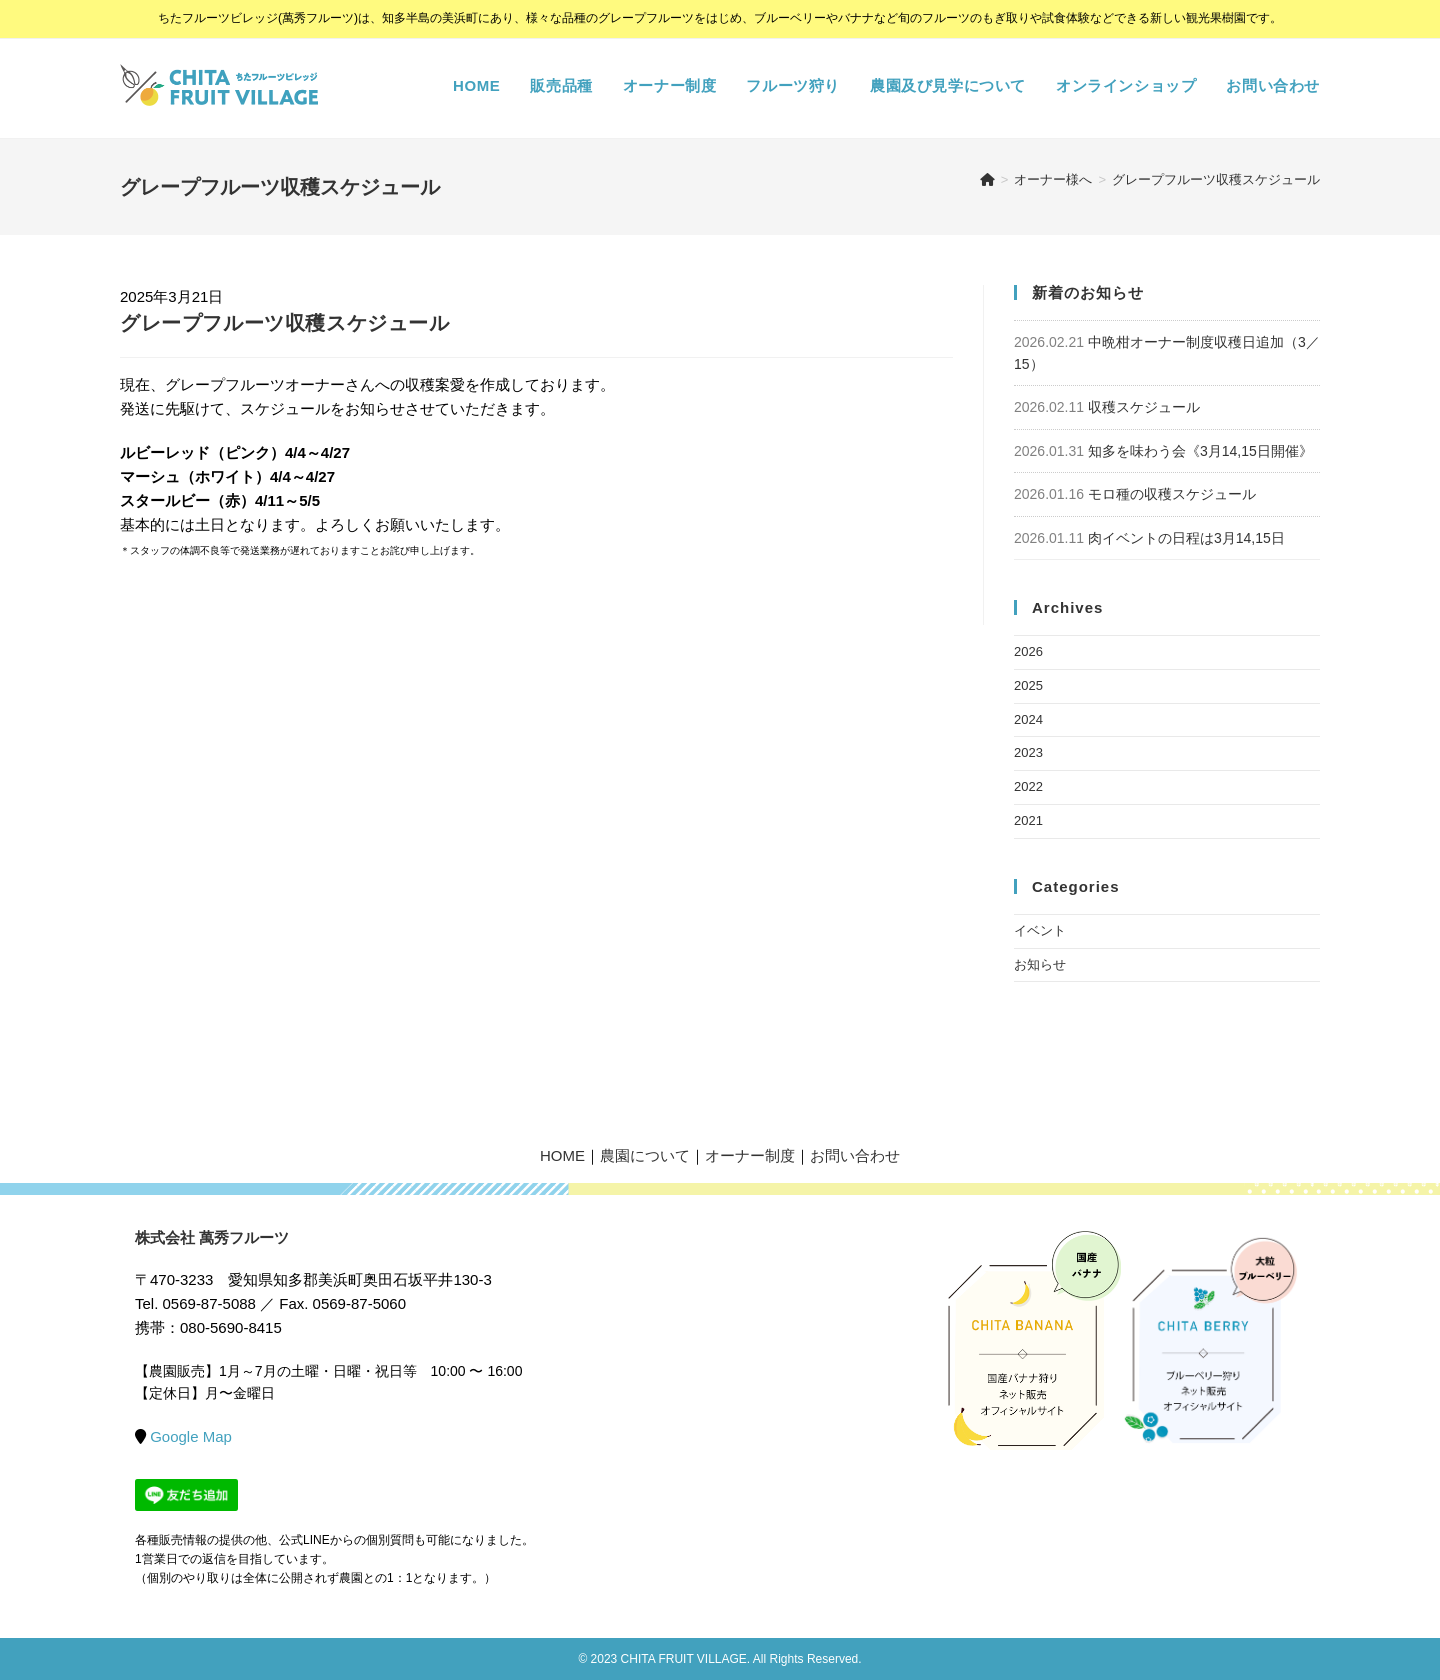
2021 (1028, 820)
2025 (1028, 685)
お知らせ (1040, 964)
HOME (562, 1155)
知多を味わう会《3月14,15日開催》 (1200, 451)
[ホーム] (987, 179)
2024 (1028, 719)
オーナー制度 (750, 1155)
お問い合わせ (855, 1155)
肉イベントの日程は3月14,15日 (1186, 538)
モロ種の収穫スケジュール (1172, 494)
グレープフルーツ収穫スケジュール (1216, 179)
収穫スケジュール (1144, 407)
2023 (1028, 752)
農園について (645, 1155)
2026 (1028, 651)
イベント (1040, 930)
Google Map (191, 1436)
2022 (1028, 786)
